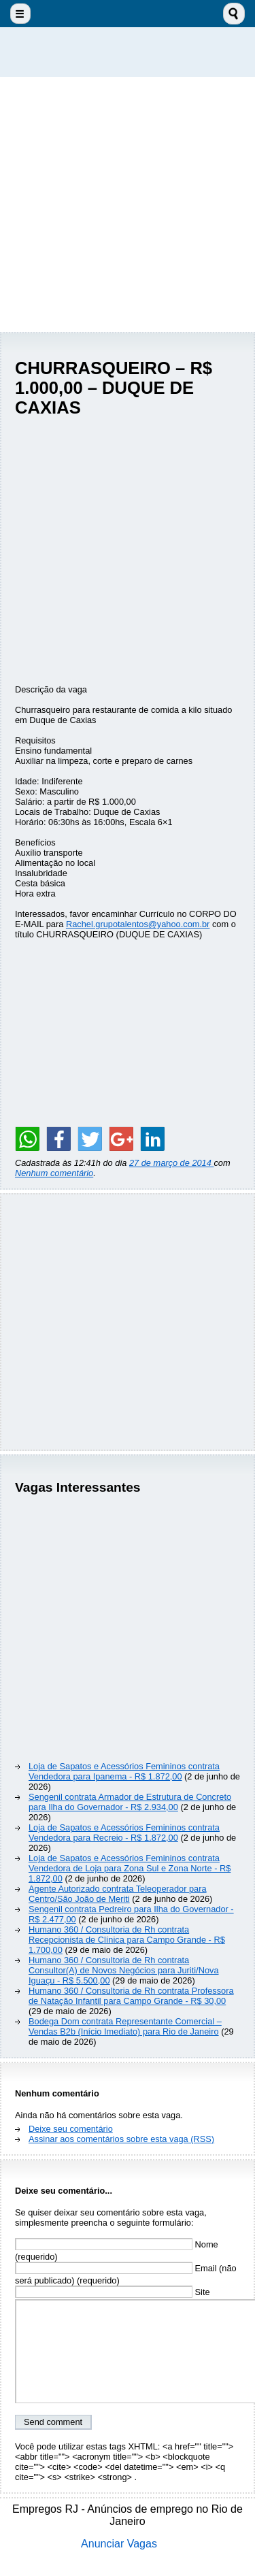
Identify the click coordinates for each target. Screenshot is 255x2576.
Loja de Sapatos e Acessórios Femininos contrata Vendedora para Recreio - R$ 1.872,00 (124, 1832)
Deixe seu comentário (71, 2129)
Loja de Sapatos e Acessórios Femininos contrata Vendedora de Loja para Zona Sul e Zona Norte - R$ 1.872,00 (130, 1868)
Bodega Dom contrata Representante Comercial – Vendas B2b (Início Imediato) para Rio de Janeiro (125, 2026)
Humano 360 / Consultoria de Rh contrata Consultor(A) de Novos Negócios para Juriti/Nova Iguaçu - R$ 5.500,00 (124, 1970)
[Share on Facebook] (58, 1138)
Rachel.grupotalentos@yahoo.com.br (137, 924)
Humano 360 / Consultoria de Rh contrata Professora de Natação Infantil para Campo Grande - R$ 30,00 (131, 1996)
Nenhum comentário (54, 1173)
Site (112, 2292)
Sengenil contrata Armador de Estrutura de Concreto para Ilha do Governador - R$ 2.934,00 (130, 1802)
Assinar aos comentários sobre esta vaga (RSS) (121, 2139)
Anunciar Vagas (119, 2543)
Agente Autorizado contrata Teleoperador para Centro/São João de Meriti (118, 1894)
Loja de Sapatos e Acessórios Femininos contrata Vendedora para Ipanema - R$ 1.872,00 (124, 1771)
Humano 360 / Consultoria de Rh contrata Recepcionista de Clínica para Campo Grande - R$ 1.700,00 (127, 1939)
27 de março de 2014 (171, 1163)
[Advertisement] (127, 204)
